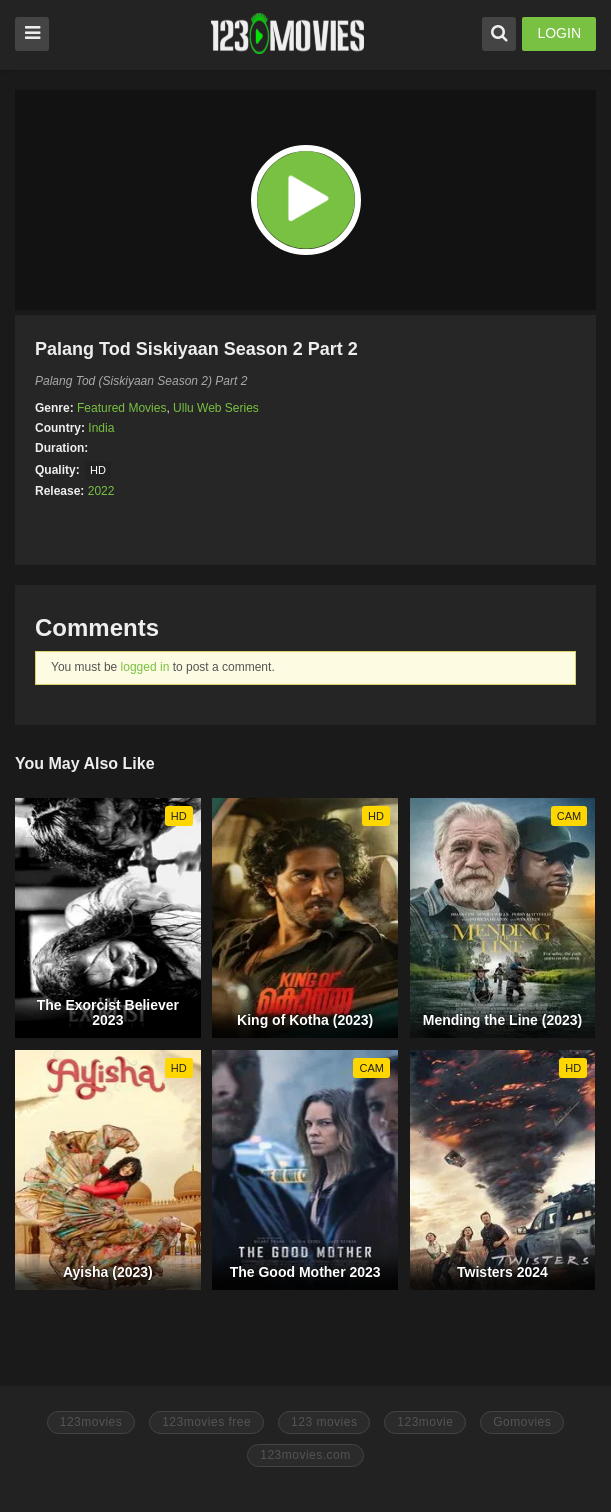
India (101, 428)
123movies (91, 1422)
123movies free (206, 1422)
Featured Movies (121, 408)
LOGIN (559, 33)
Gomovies (522, 1422)
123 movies (324, 1422)
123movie (425, 1422)
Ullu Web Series (216, 408)
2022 (101, 491)
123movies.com (305, 1455)
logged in (145, 667)
